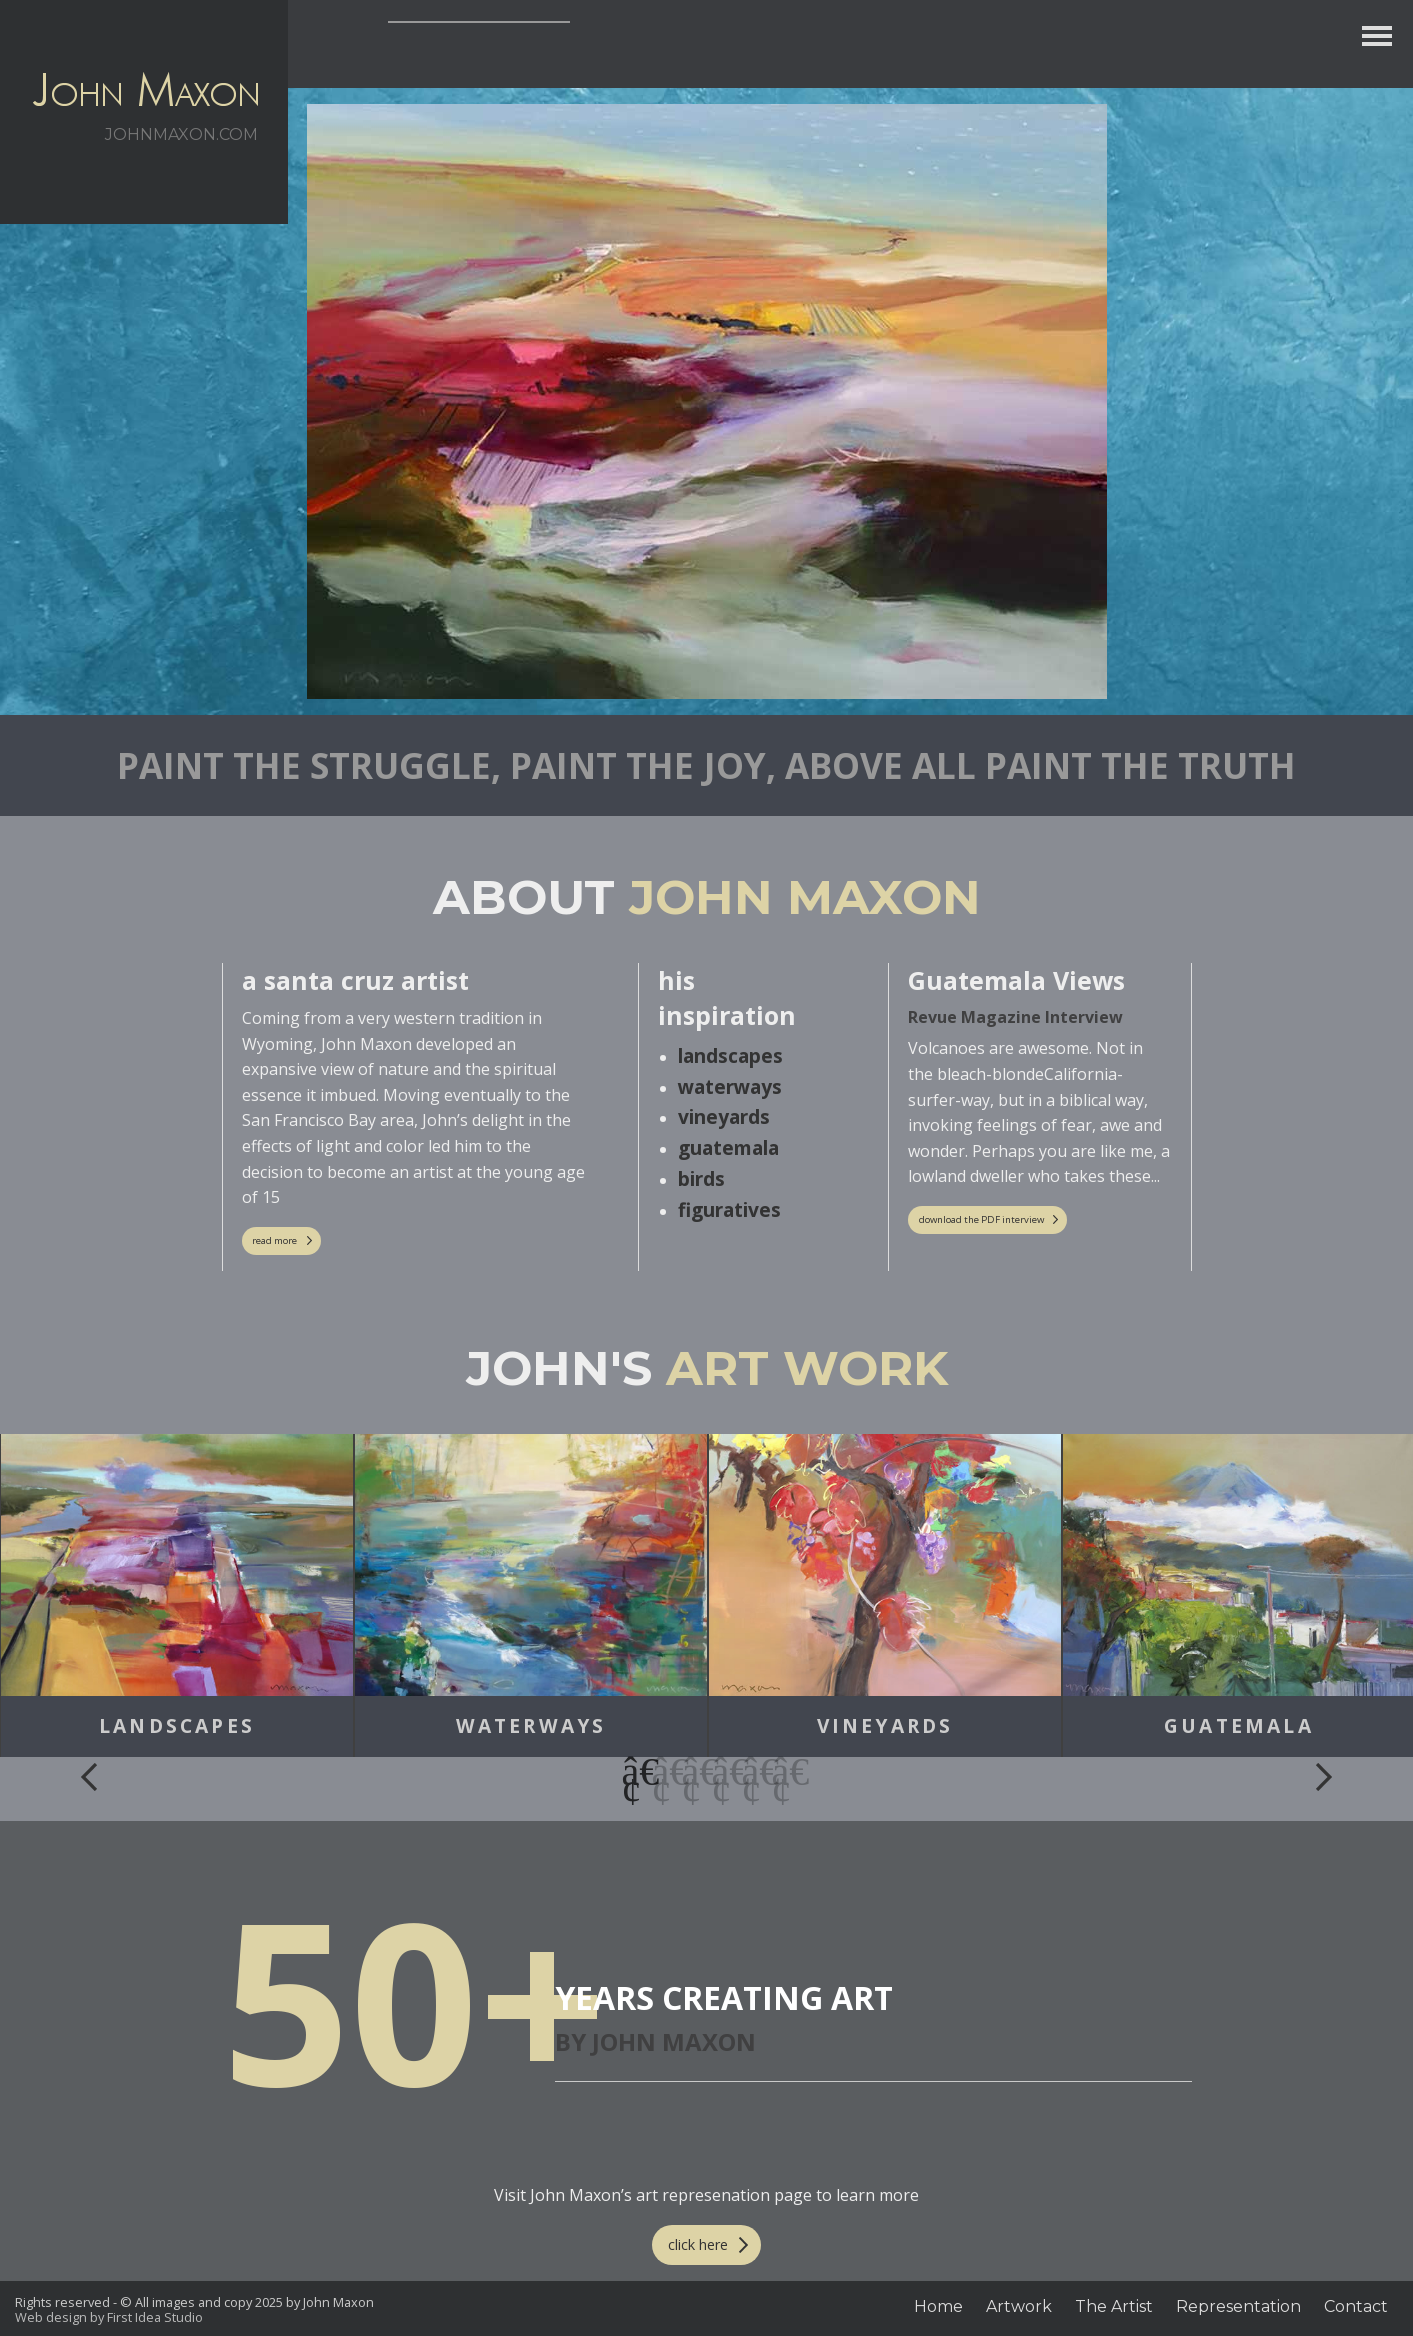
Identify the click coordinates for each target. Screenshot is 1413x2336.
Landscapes (177, 1726)
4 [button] (722, 1772)
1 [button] (632, 1772)
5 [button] (752, 1772)
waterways (730, 1086)
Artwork (1019, 2306)
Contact (1356, 2306)
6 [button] (782, 1772)
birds (701, 1178)
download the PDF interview (981, 1219)
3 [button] (692, 1772)
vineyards (724, 1116)
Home (938, 2306)
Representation (1238, 2306)
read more (274, 1240)
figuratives (729, 1209)
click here (698, 2244)
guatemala (728, 1147)
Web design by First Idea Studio (109, 2317)
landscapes (730, 1055)
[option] (177, 1595)
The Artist (1114, 2306)
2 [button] (662, 1772)
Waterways (531, 1726)
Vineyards (885, 1726)
